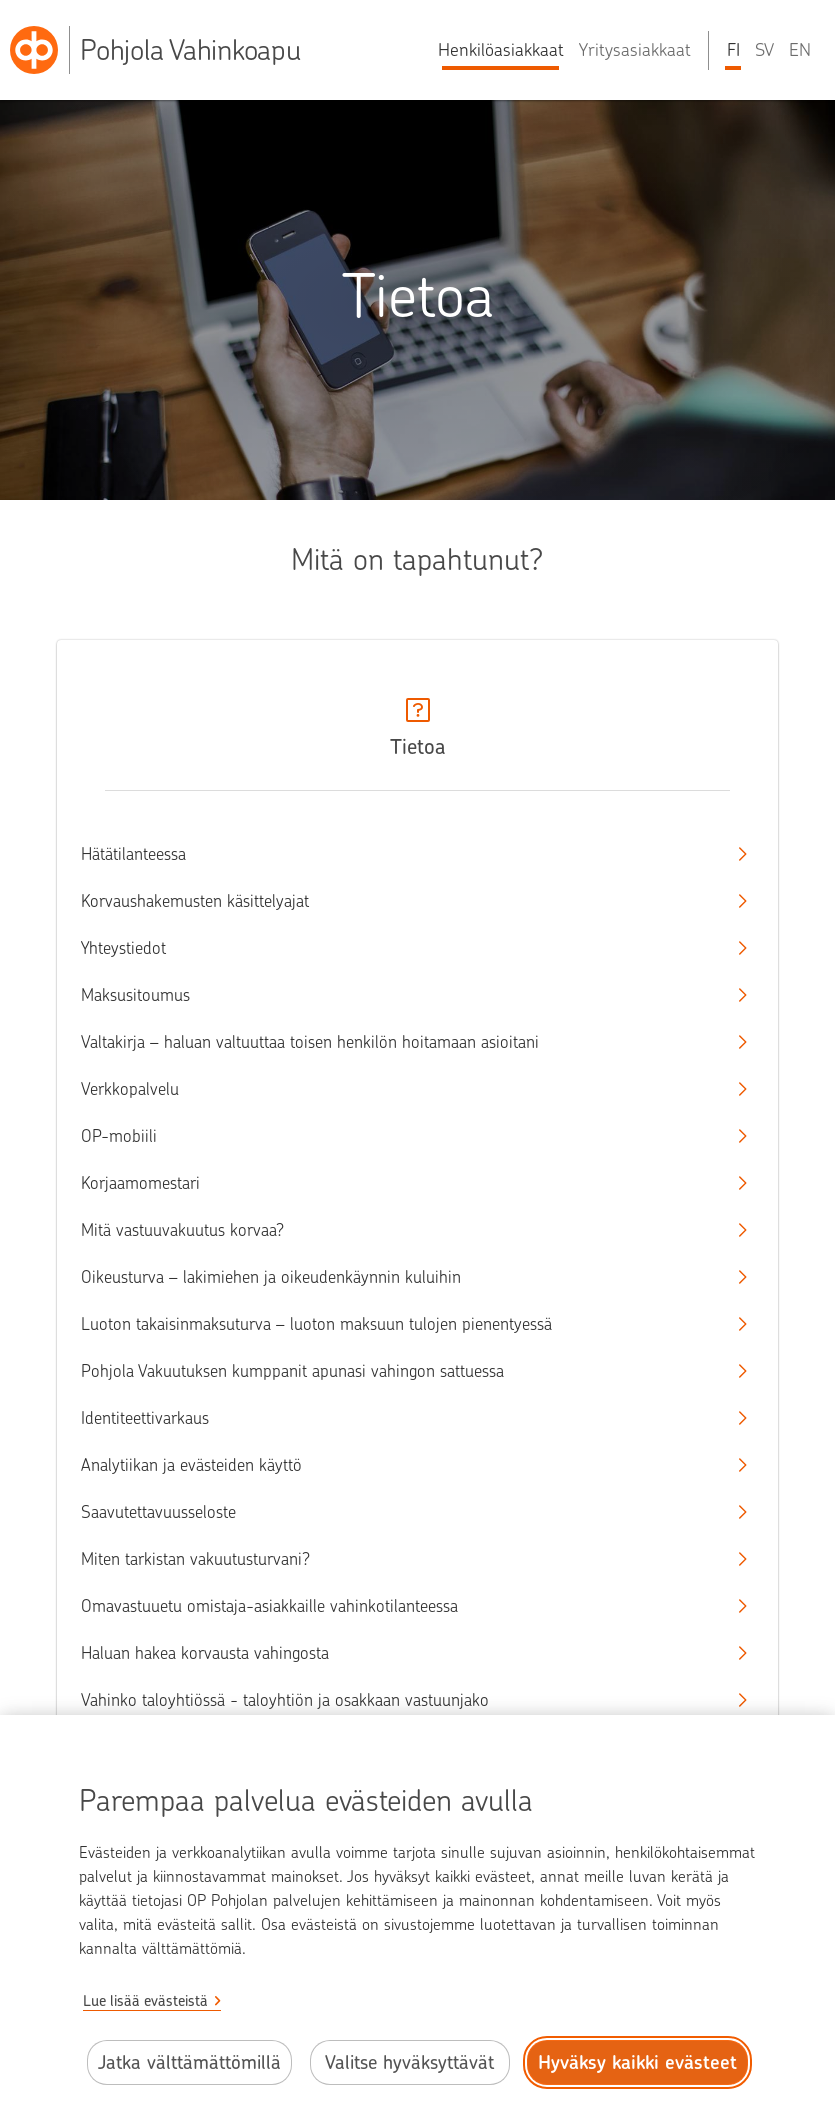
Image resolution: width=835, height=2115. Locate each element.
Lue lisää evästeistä (145, 2001)
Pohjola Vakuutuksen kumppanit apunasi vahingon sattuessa (399, 1371)
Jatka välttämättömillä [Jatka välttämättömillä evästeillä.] (189, 2062)
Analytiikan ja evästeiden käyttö (399, 1465)
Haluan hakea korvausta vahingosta (399, 1653)
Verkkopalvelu (399, 1089)
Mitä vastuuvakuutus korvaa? (399, 1230)
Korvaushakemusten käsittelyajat (399, 901)
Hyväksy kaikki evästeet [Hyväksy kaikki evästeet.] (637, 2062)
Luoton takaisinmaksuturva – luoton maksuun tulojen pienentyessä (399, 1324)
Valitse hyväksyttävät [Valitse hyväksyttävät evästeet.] (409, 2062)
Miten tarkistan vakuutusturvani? (399, 1559)
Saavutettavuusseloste (399, 1512)
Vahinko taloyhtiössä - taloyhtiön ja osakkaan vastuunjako (399, 1700)
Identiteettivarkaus (399, 1418)
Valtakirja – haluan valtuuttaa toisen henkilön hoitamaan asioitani (399, 1042)
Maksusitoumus (399, 995)
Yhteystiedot (399, 948)
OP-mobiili (399, 1136)
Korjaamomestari (399, 1183)
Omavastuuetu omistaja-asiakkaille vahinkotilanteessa (399, 1606)
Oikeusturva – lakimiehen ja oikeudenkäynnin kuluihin (399, 1277)
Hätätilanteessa (399, 854)
